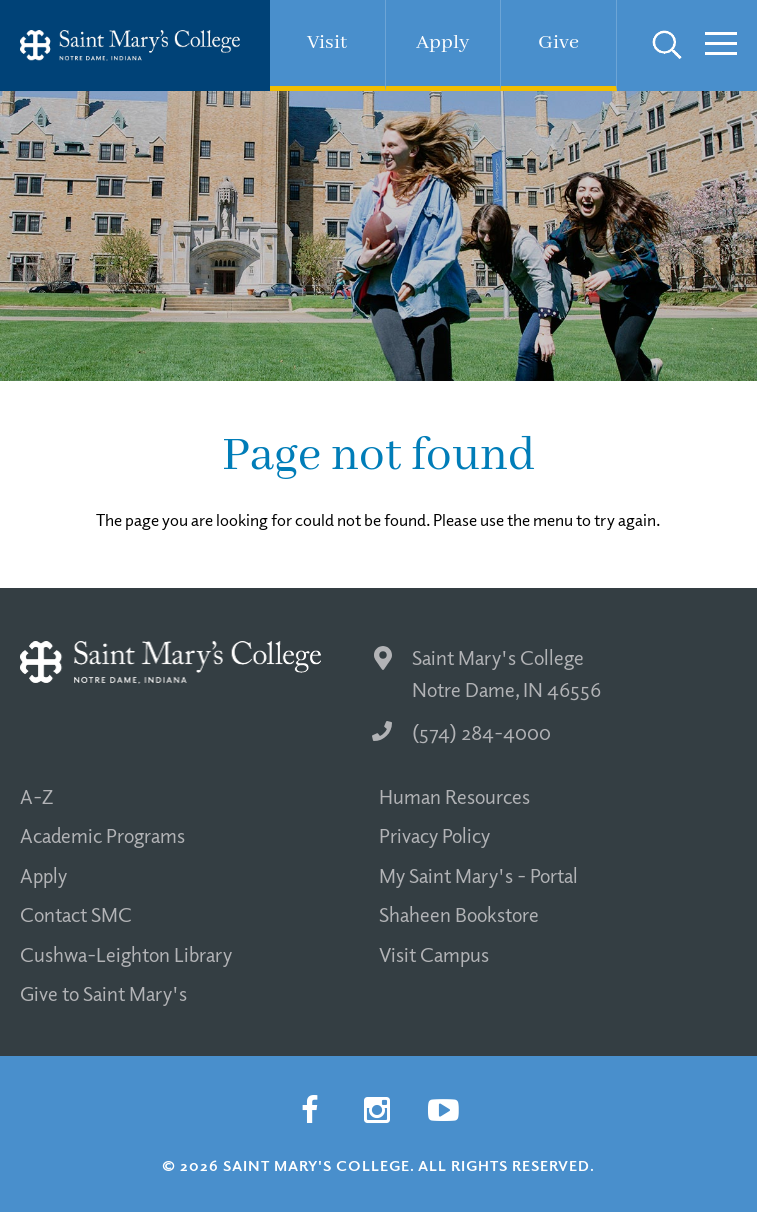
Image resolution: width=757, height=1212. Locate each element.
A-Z (36, 796)
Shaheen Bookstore (459, 914)
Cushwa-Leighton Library (126, 954)
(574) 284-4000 (461, 732)
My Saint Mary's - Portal (478, 875)
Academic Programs (102, 835)
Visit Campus (434, 954)
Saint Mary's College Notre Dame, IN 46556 (487, 673)
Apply (43, 875)
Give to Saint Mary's (103, 993)
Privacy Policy (434, 835)
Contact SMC (76, 914)
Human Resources (454, 796)
